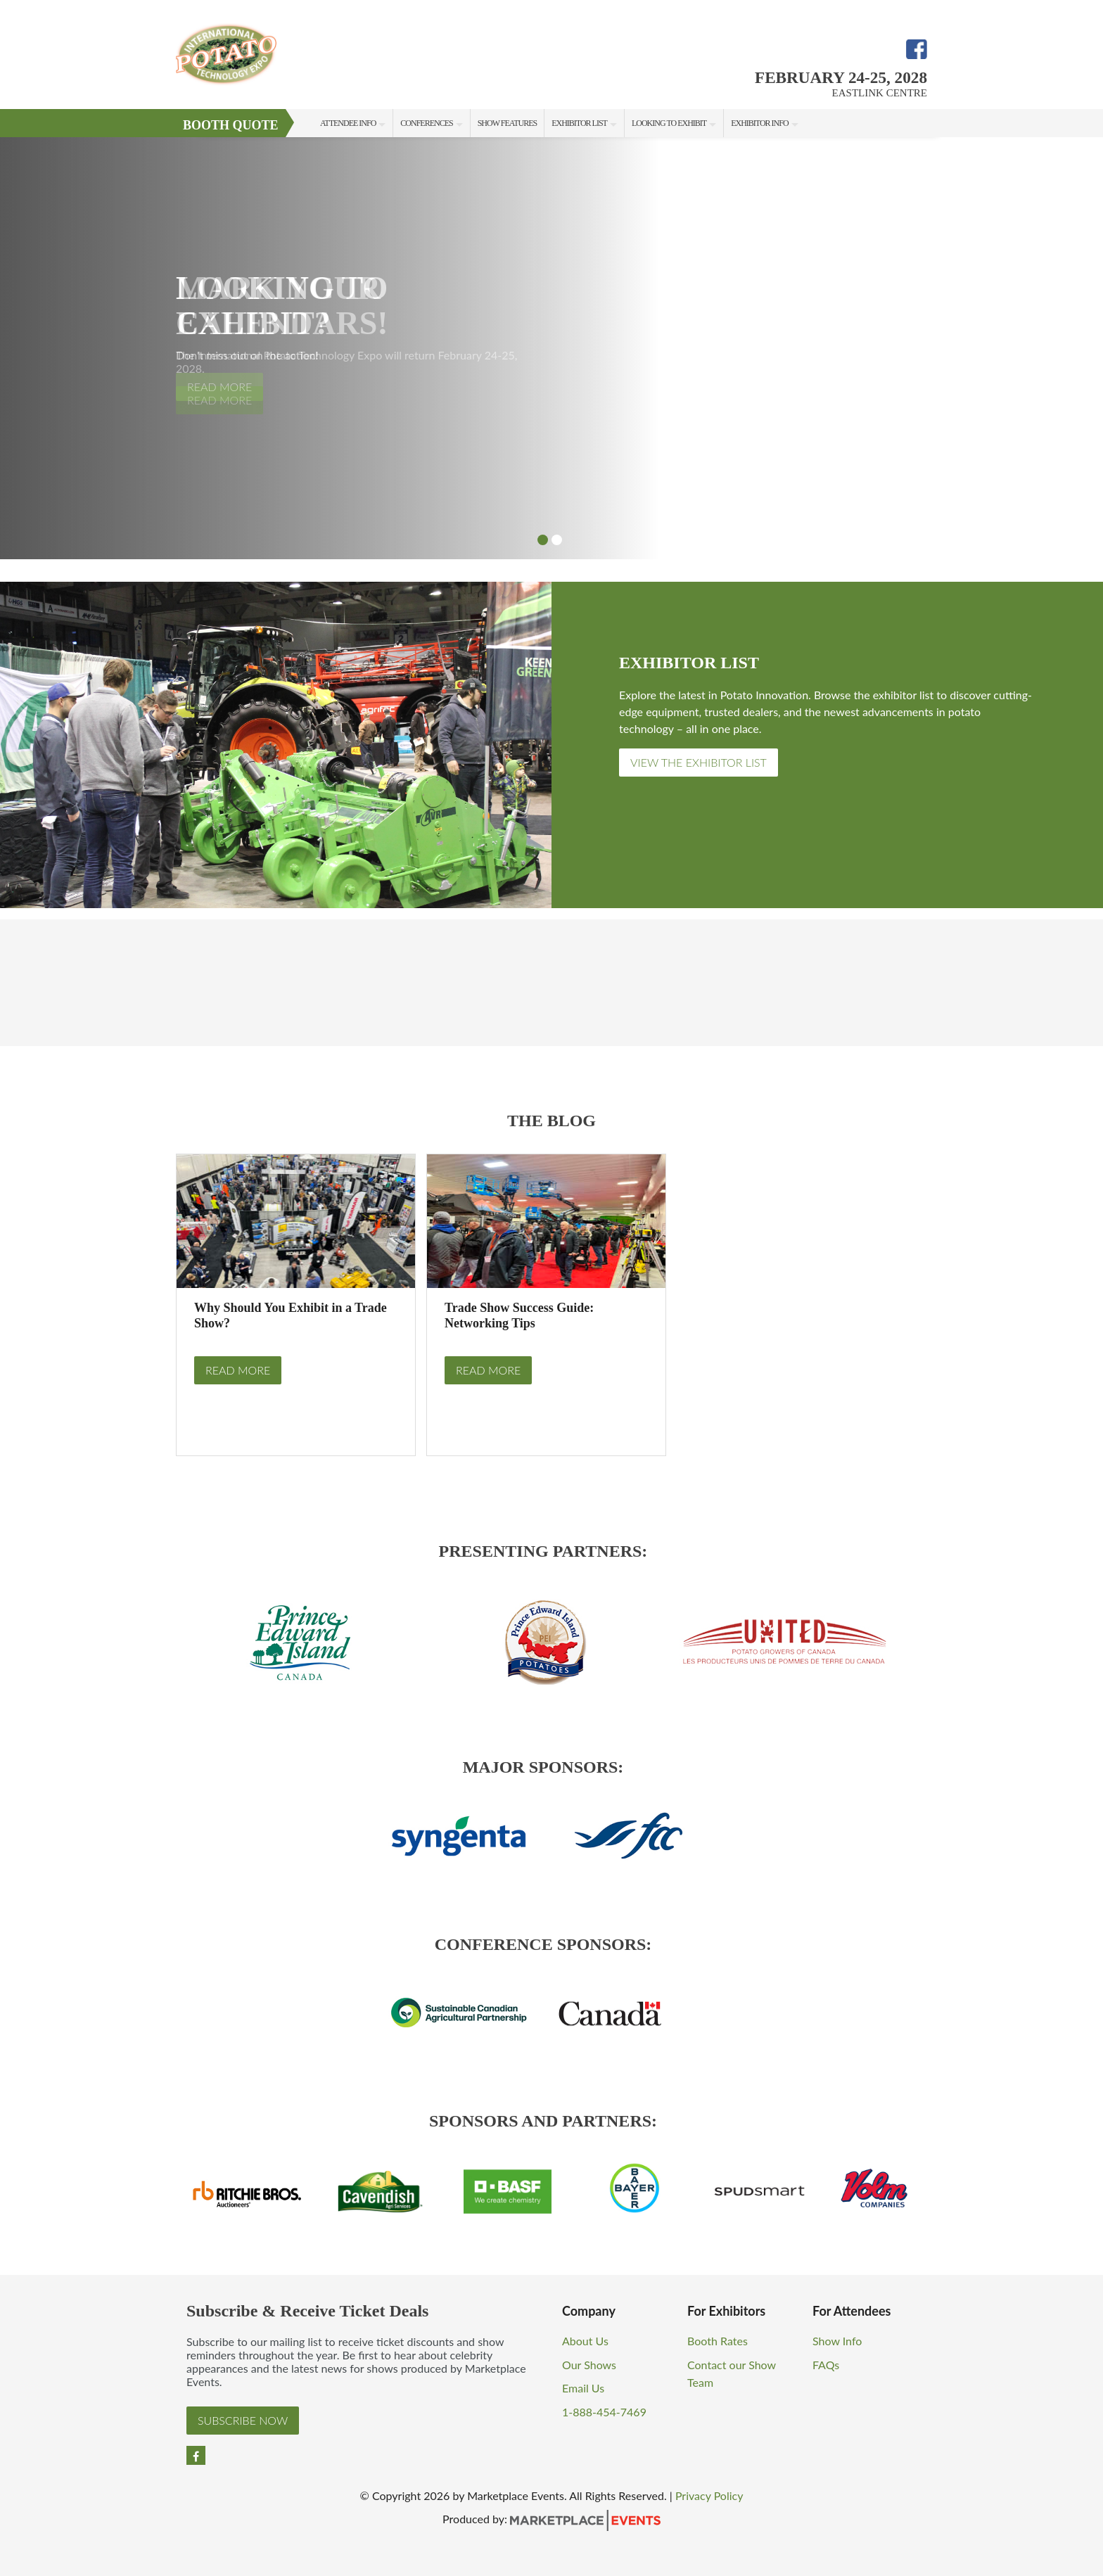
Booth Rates (717, 2340)
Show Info (837, 2340)
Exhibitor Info (759, 123)
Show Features (507, 123)
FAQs (825, 2364)
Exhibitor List (579, 123)
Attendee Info (348, 123)
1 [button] (542, 540)
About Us (585, 2340)
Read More (237, 1370)
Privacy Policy (709, 2495)
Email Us (583, 2388)
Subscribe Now (243, 2420)
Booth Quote (231, 125)
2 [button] (557, 540)
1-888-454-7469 (604, 2411)
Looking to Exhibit (669, 123)
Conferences (426, 123)
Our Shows (589, 2364)
